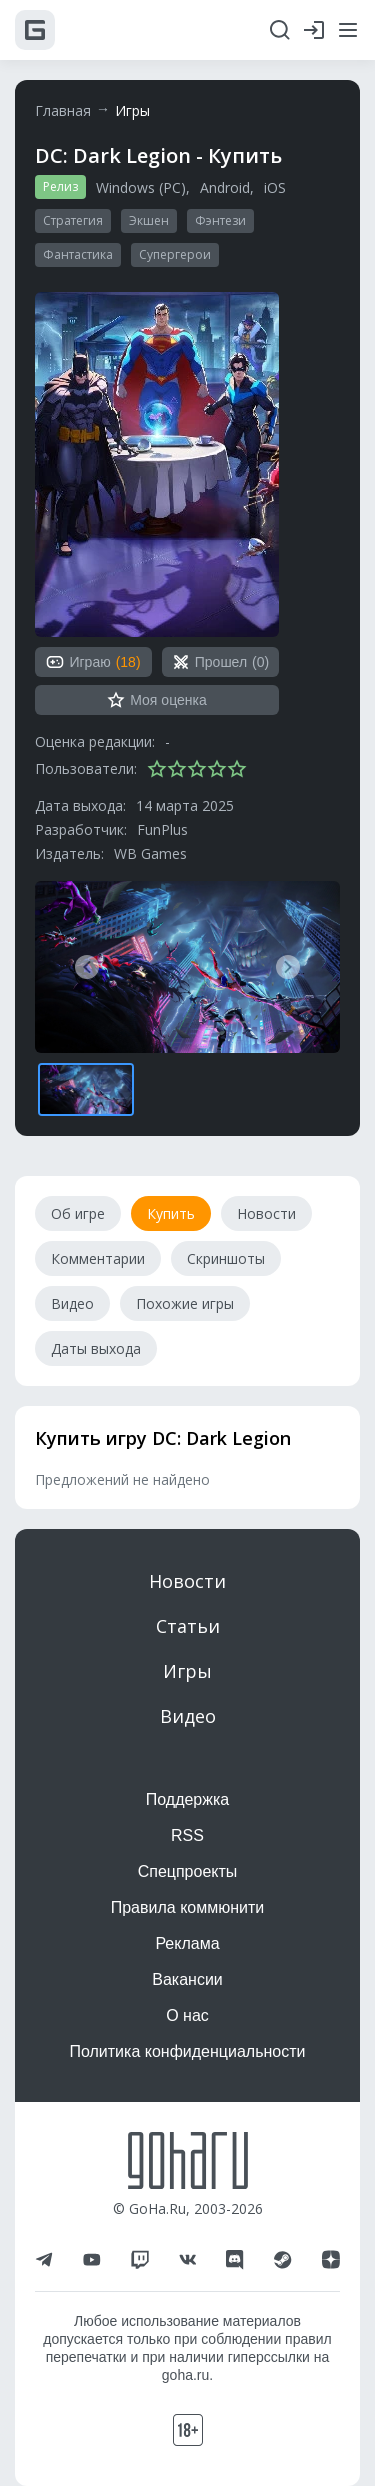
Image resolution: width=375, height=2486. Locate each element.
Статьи (188, 1626)
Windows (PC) (141, 187)
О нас (187, 2015)
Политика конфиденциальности (187, 2051)
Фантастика (78, 254)
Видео (188, 1716)
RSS (187, 1835)
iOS (275, 187)
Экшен (149, 220)
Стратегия (73, 220)
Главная (63, 110)
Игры (132, 110)
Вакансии (187, 1979)
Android (225, 187)
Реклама (187, 1943)
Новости (187, 1581)
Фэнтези (220, 220)
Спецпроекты (188, 1871)
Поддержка (187, 1799)
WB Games (150, 853)
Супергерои (175, 254)
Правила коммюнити (188, 1907)
